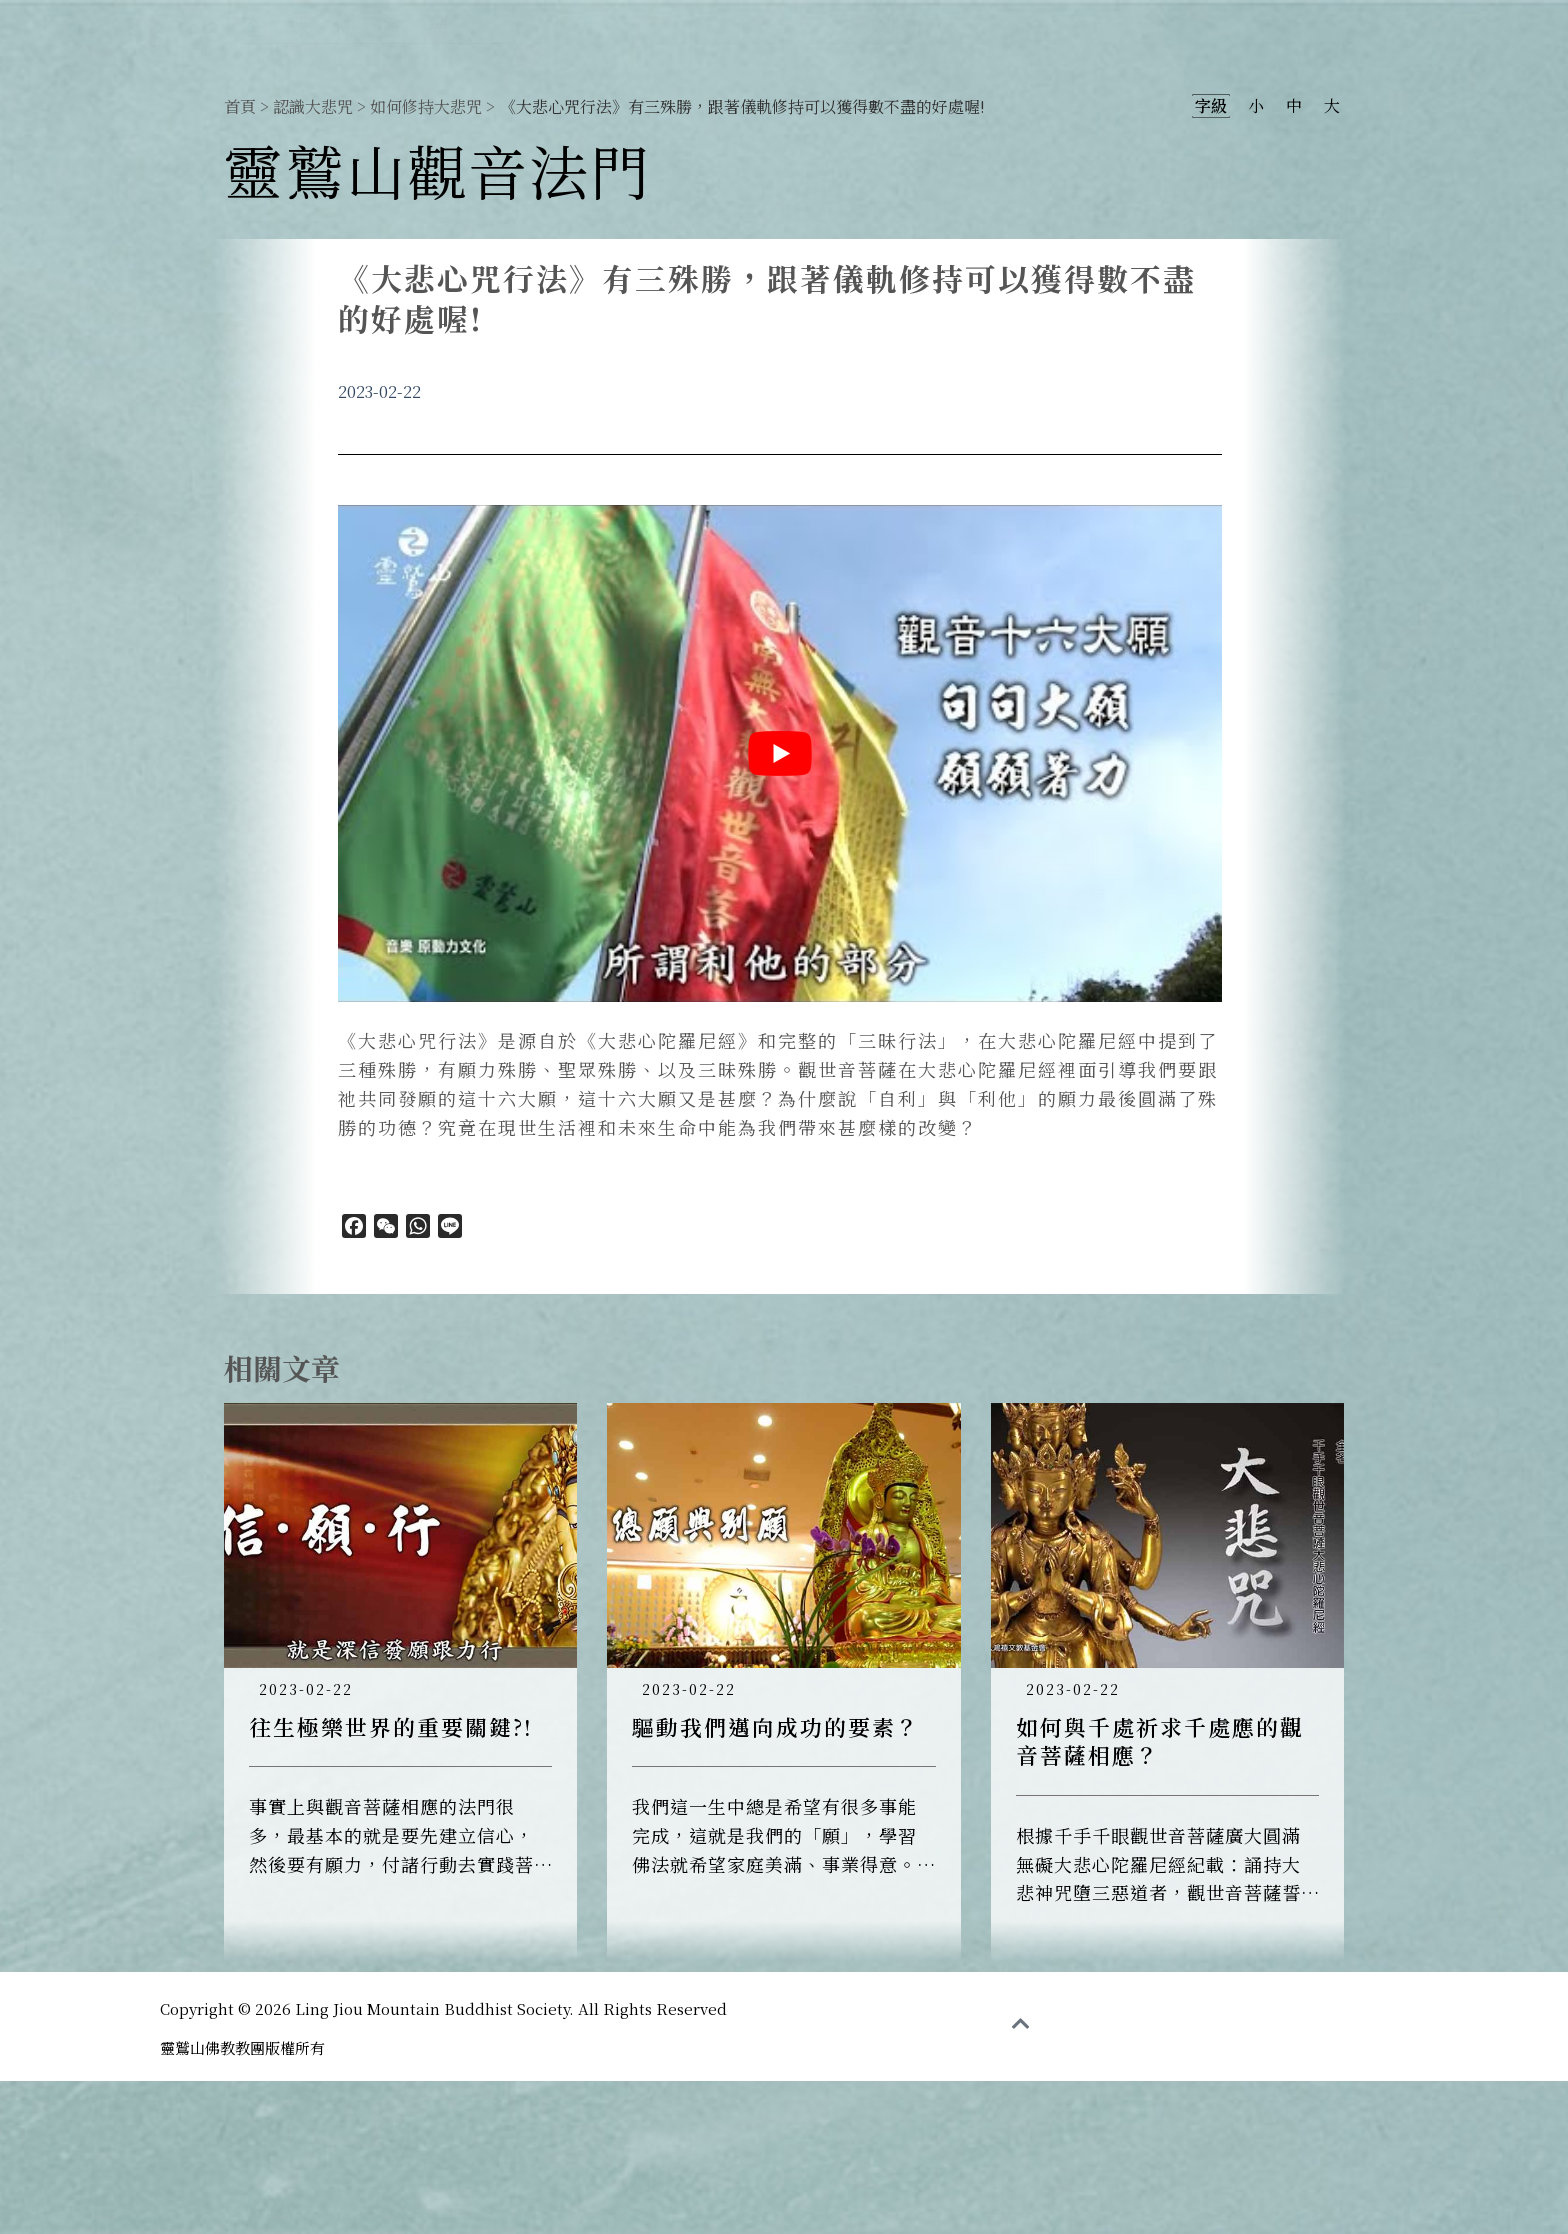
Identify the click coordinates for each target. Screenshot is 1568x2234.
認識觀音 (893, 25)
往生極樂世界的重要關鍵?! (391, 1726)
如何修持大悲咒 (426, 106)
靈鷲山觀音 (756, 25)
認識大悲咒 (1157, 25)
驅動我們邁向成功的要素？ (776, 1726)
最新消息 (1020, 25)
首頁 (240, 106)
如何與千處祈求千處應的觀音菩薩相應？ (1160, 1740)
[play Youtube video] (780, 753)
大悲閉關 (1430, 25)
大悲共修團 (1304, 25)
